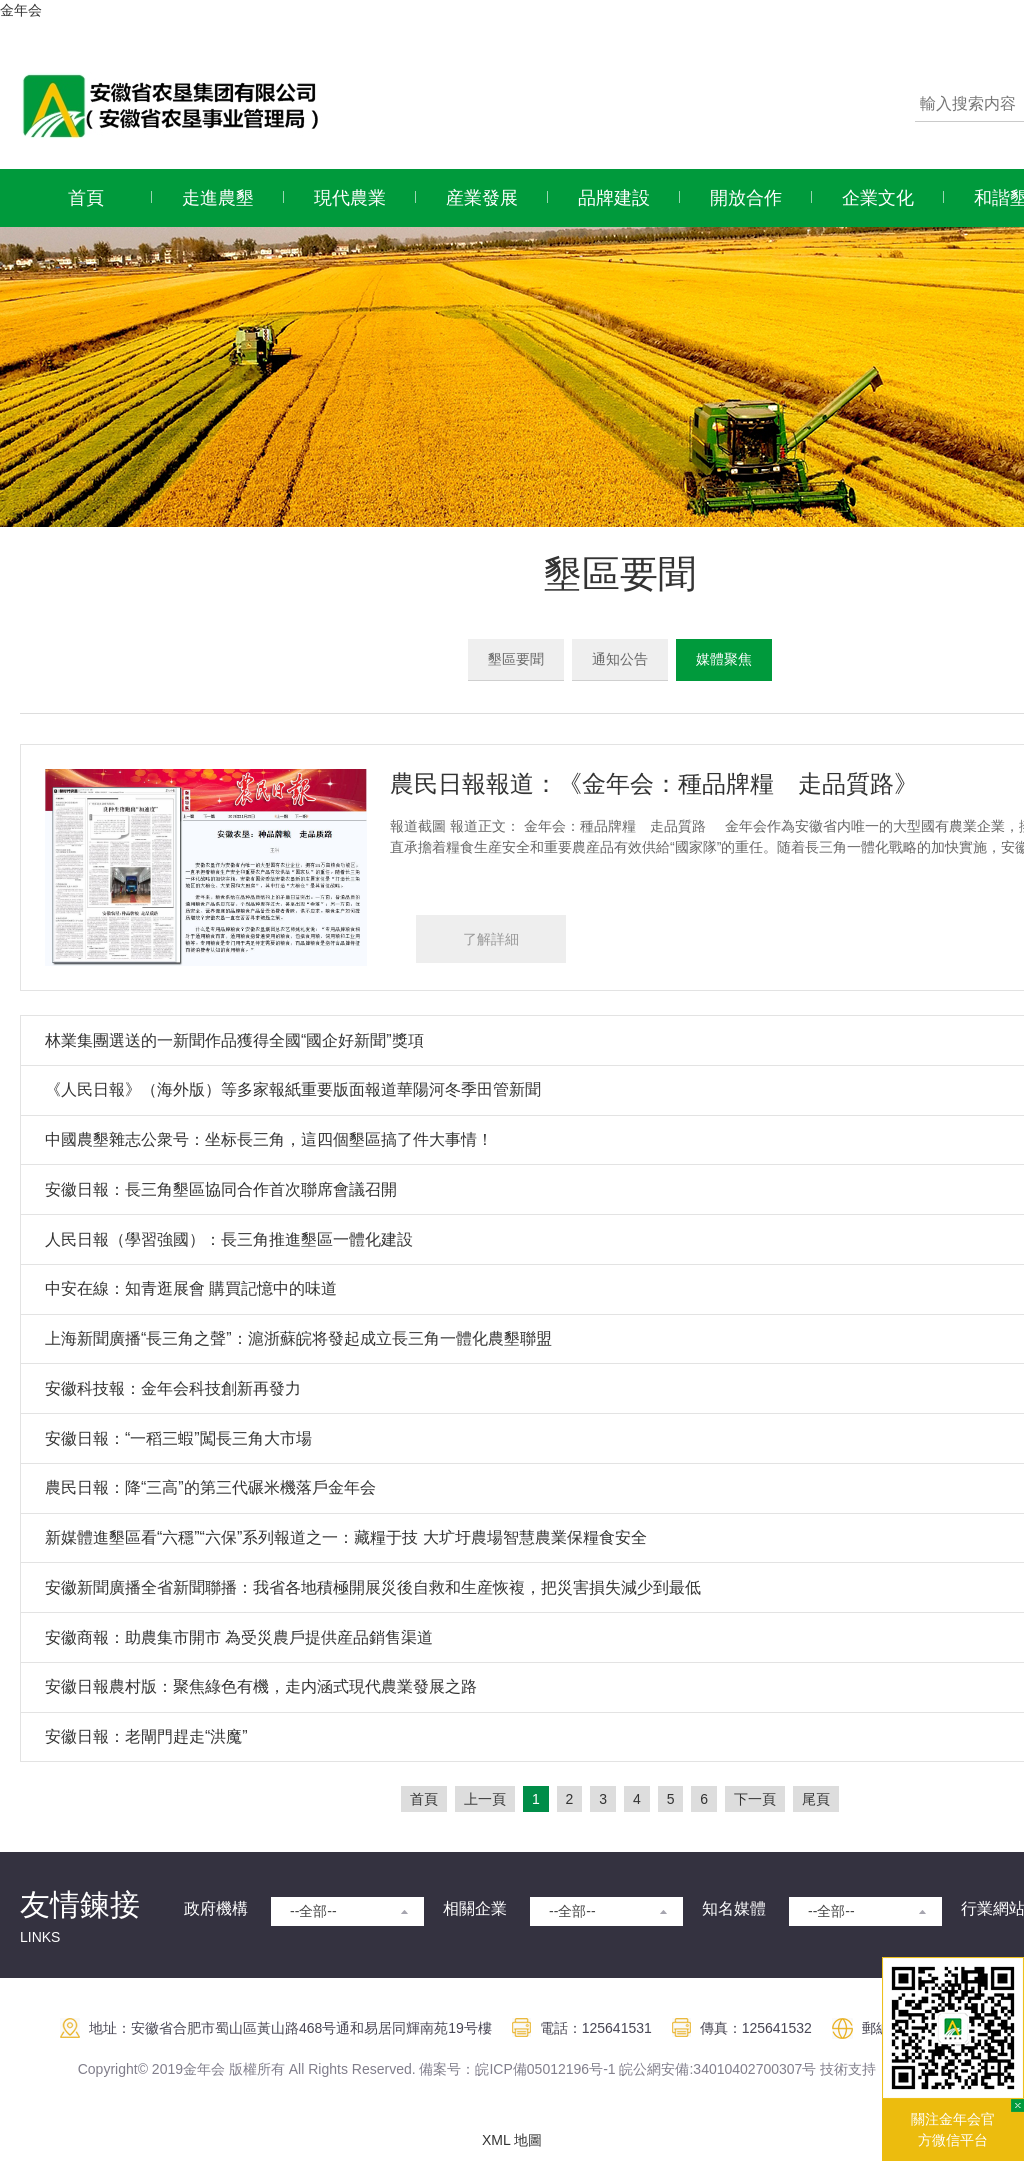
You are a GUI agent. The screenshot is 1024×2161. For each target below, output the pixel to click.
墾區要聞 (516, 659)
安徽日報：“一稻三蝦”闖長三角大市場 (178, 1438)
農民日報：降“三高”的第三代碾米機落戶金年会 (210, 1487)
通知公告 (620, 659)
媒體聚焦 (724, 659)
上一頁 (485, 1799)
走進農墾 (218, 198)
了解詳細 (491, 939)
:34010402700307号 (752, 2069)
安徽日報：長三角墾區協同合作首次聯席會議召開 (221, 1189)
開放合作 (746, 198)
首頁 (86, 198)
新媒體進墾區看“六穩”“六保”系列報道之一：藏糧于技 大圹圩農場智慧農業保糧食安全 (346, 1537)
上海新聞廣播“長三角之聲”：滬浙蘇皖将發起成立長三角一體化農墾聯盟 (298, 1338)
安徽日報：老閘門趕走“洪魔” (146, 1736)
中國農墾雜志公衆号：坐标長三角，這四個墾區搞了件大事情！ (269, 1139)
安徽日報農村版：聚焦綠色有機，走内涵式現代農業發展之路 (261, 1686)
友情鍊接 (80, 1904)
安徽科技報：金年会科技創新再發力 (173, 1388)
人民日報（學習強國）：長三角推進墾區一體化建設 (229, 1239)
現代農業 (350, 198)
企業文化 (878, 198)
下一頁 (755, 1799)
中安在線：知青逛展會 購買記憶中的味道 (191, 1288)
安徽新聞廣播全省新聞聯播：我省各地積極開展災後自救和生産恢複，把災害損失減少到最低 (373, 1587)
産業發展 (482, 198)
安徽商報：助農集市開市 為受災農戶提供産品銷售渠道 (239, 1637)
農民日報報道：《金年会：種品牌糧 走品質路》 (654, 783)
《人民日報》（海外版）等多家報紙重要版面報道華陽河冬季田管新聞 (293, 1089)
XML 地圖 (512, 2140)
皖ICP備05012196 (532, 2069)
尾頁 (816, 1799)
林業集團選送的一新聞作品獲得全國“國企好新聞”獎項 (234, 1040)
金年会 (21, 10)
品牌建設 (614, 198)
